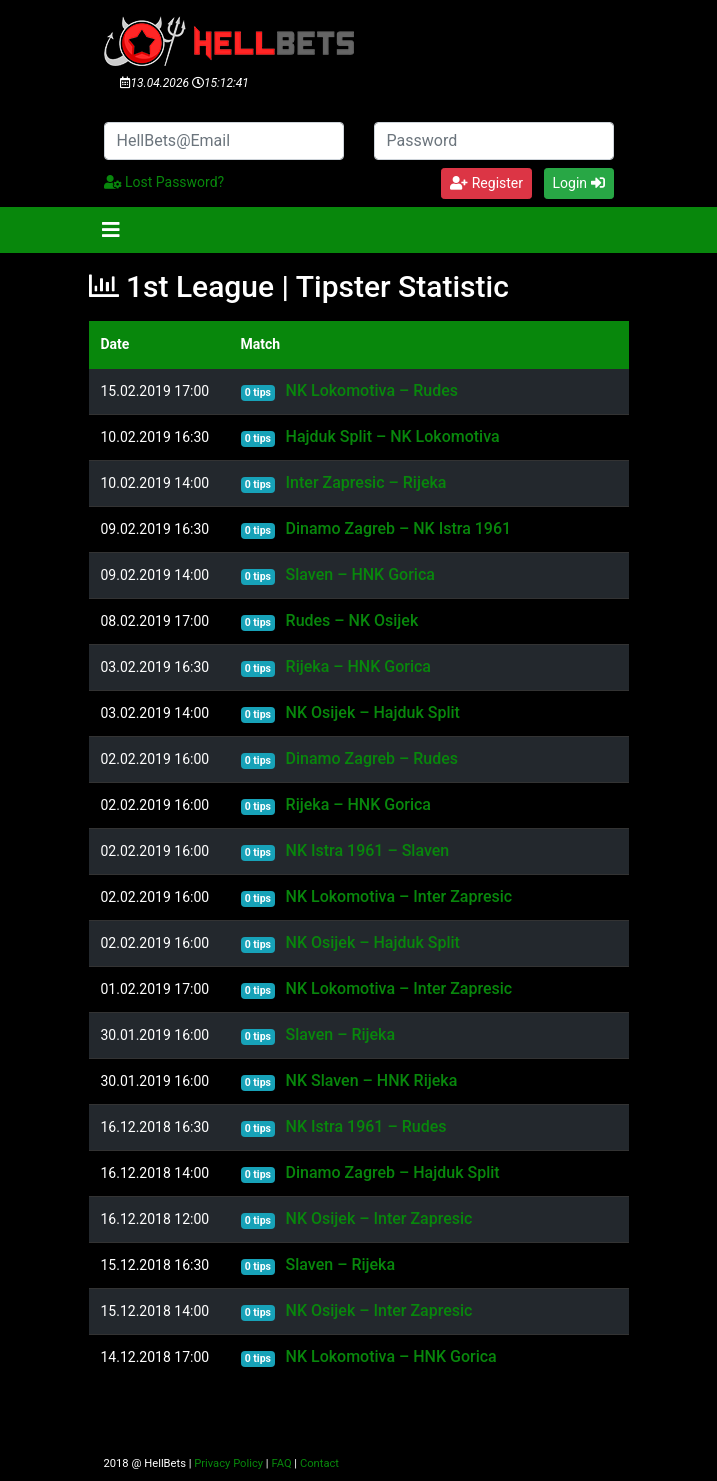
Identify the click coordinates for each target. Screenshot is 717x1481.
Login (579, 183)
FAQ (281, 1463)
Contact (319, 1463)
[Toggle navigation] (111, 230)
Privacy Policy (228, 1463)
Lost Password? (164, 182)
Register (486, 183)
